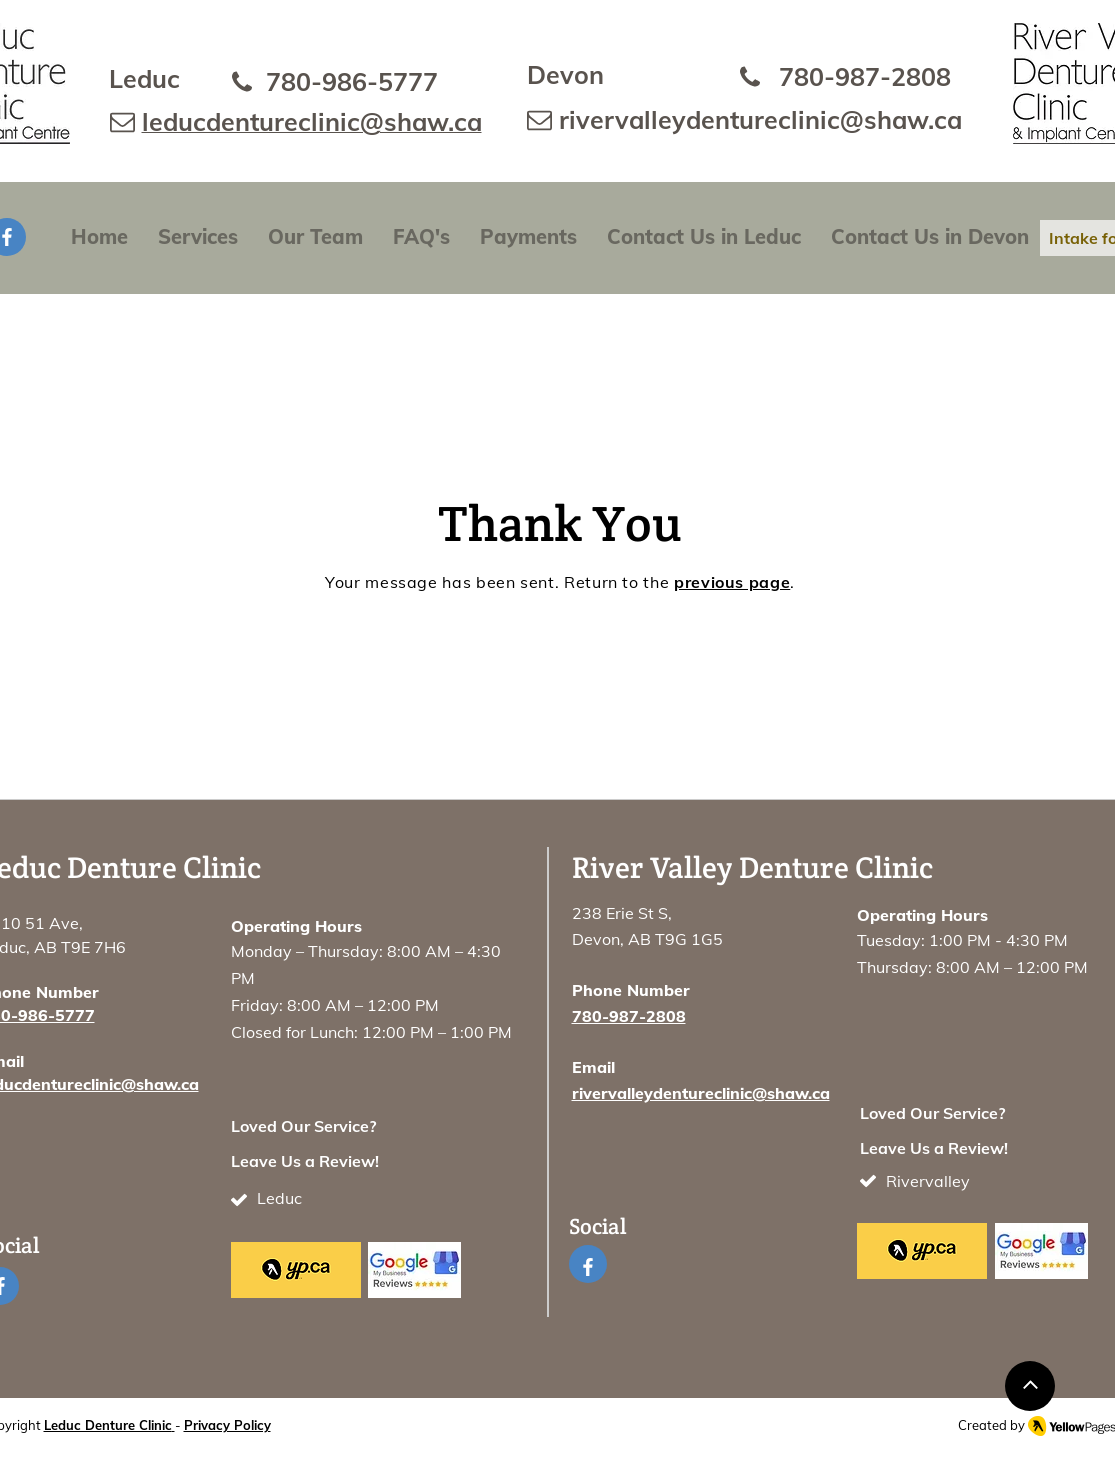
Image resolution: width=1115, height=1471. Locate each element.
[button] (198, 237)
